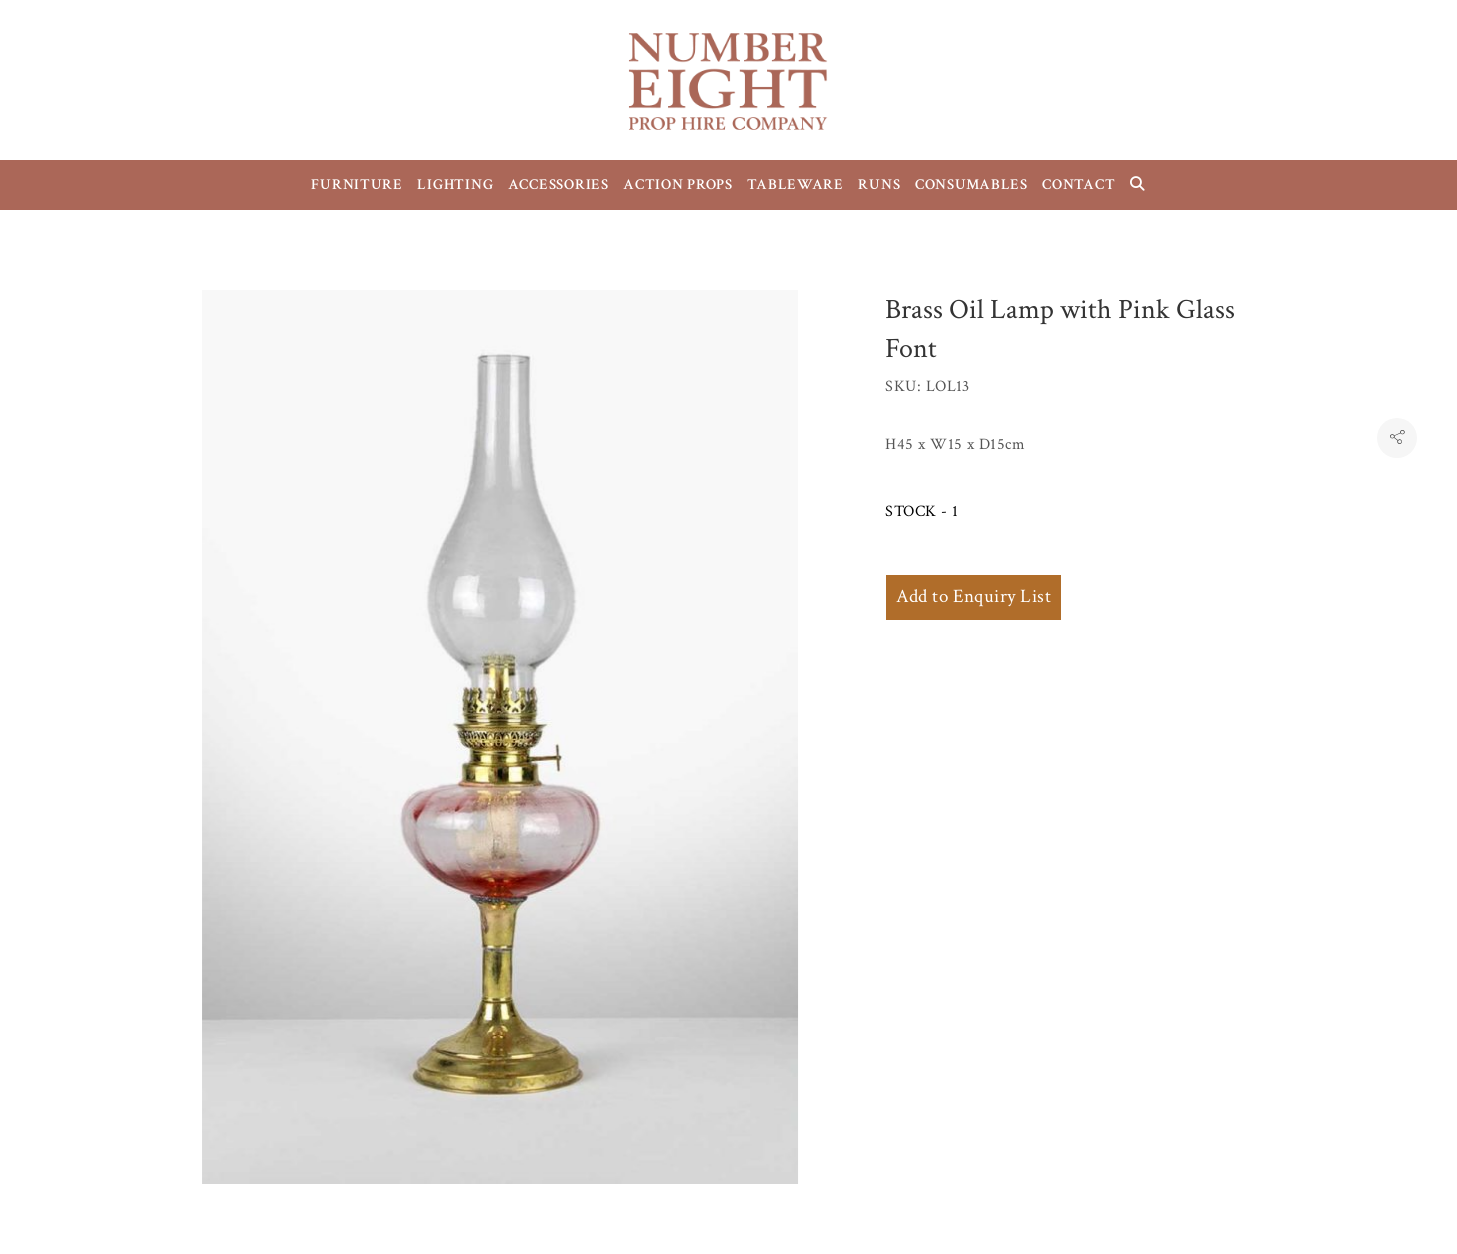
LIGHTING (455, 184)
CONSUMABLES (971, 184)
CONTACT (1078, 184)
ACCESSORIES (558, 184)
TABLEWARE (795, 184)
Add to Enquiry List (973, 596)
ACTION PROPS (678, 184)
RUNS (879, 184)
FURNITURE (357, 184)
